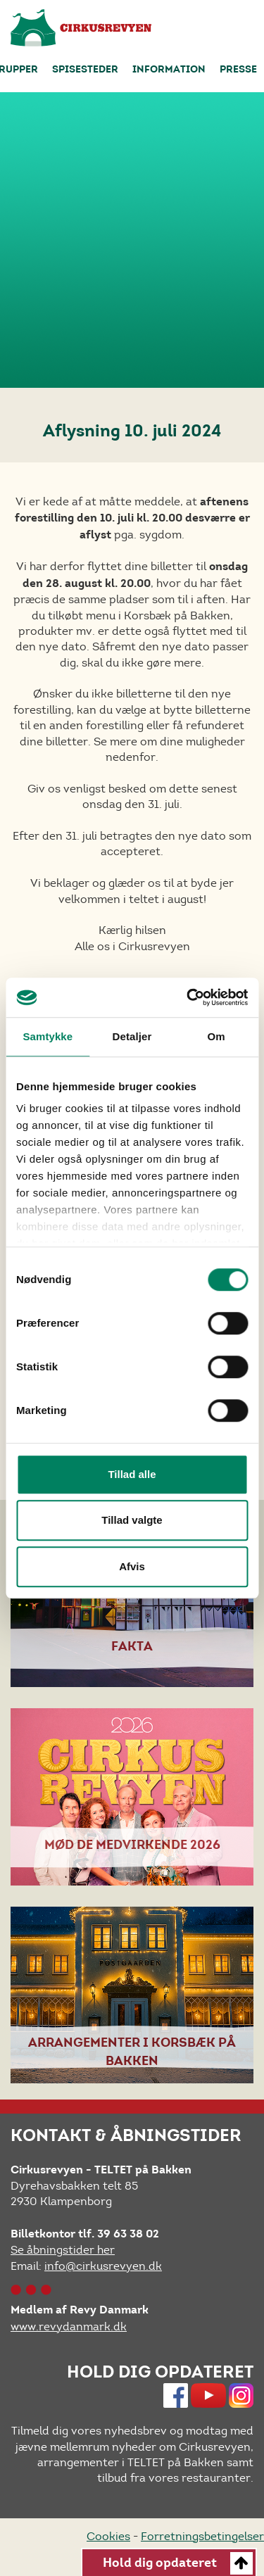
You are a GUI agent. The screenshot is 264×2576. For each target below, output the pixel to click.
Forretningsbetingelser (202, 2536)
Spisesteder (85, 70)
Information (169, 70)
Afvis (132, 1566)
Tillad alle (132, 1474)
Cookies (108, 2536)
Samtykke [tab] (48, 1036)
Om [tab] (216, 1036)
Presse (238, 70)
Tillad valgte (131, 1520)
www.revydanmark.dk (69, 2326)
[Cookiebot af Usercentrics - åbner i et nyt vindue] (188, 997)
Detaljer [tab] (132, 1036)
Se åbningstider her (63, 2249)
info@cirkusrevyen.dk (103, 2266)
